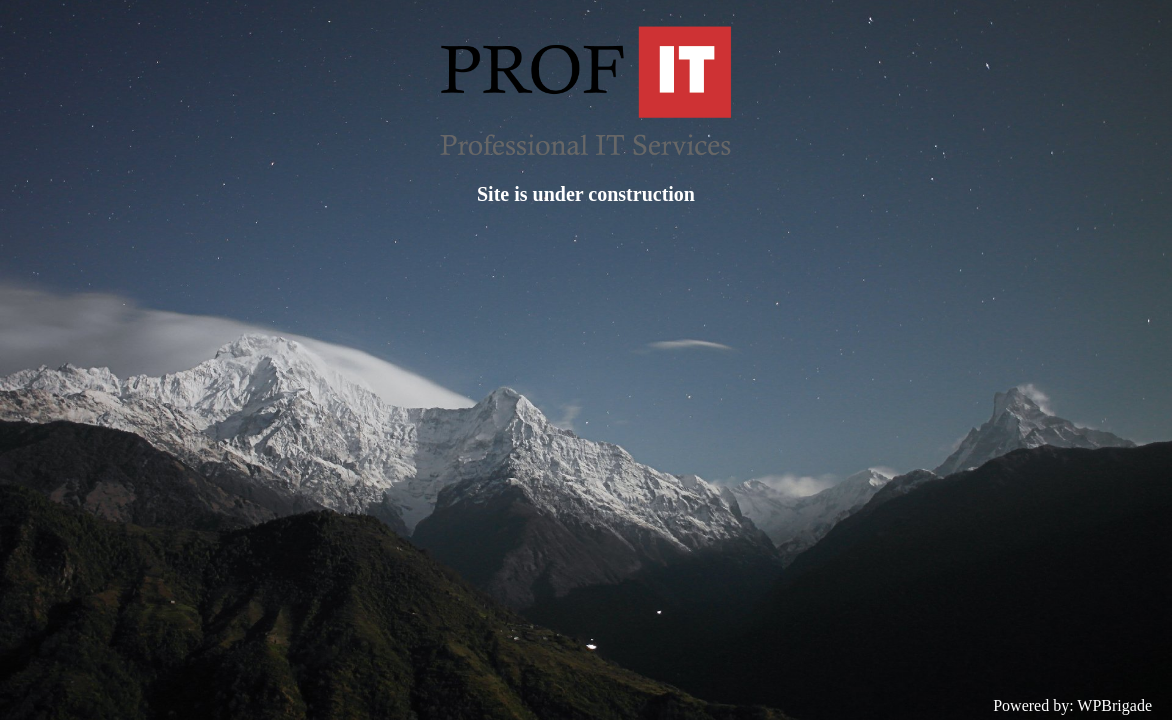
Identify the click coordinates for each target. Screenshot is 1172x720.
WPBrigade (1114, 705)
